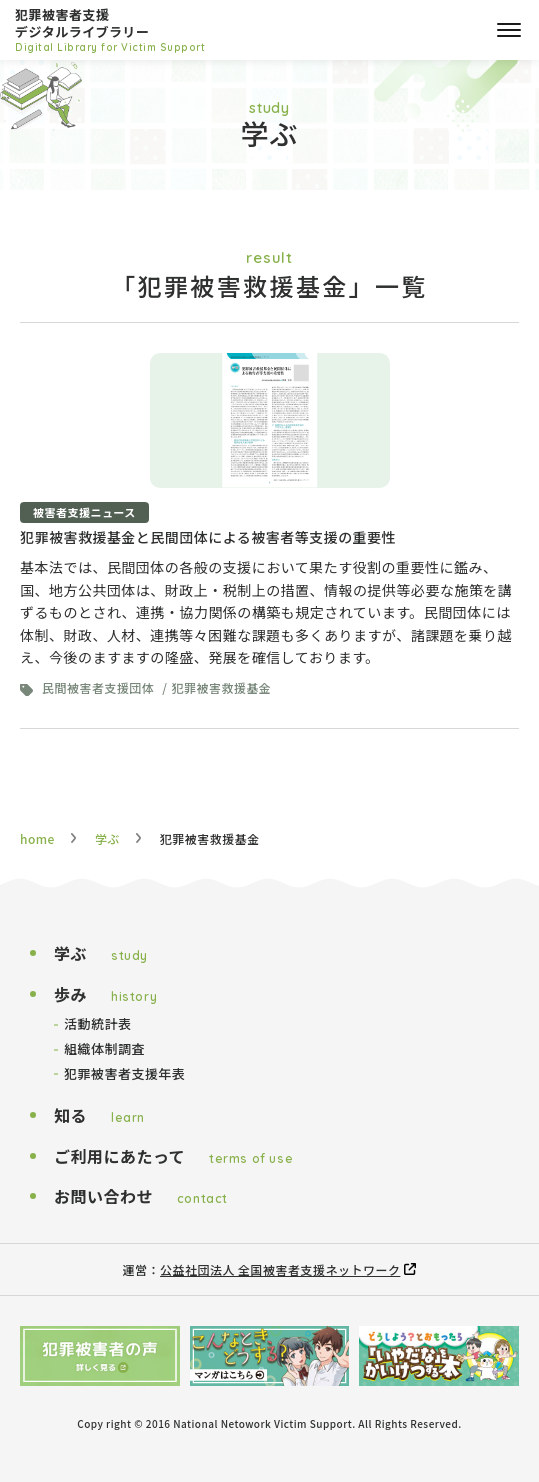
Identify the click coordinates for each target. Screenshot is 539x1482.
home (37, 838)
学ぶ (107, 838)
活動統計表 (97, 1023)
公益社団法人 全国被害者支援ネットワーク (280, 1269)
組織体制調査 (104, 1048)
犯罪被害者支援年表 (124, 1073)
